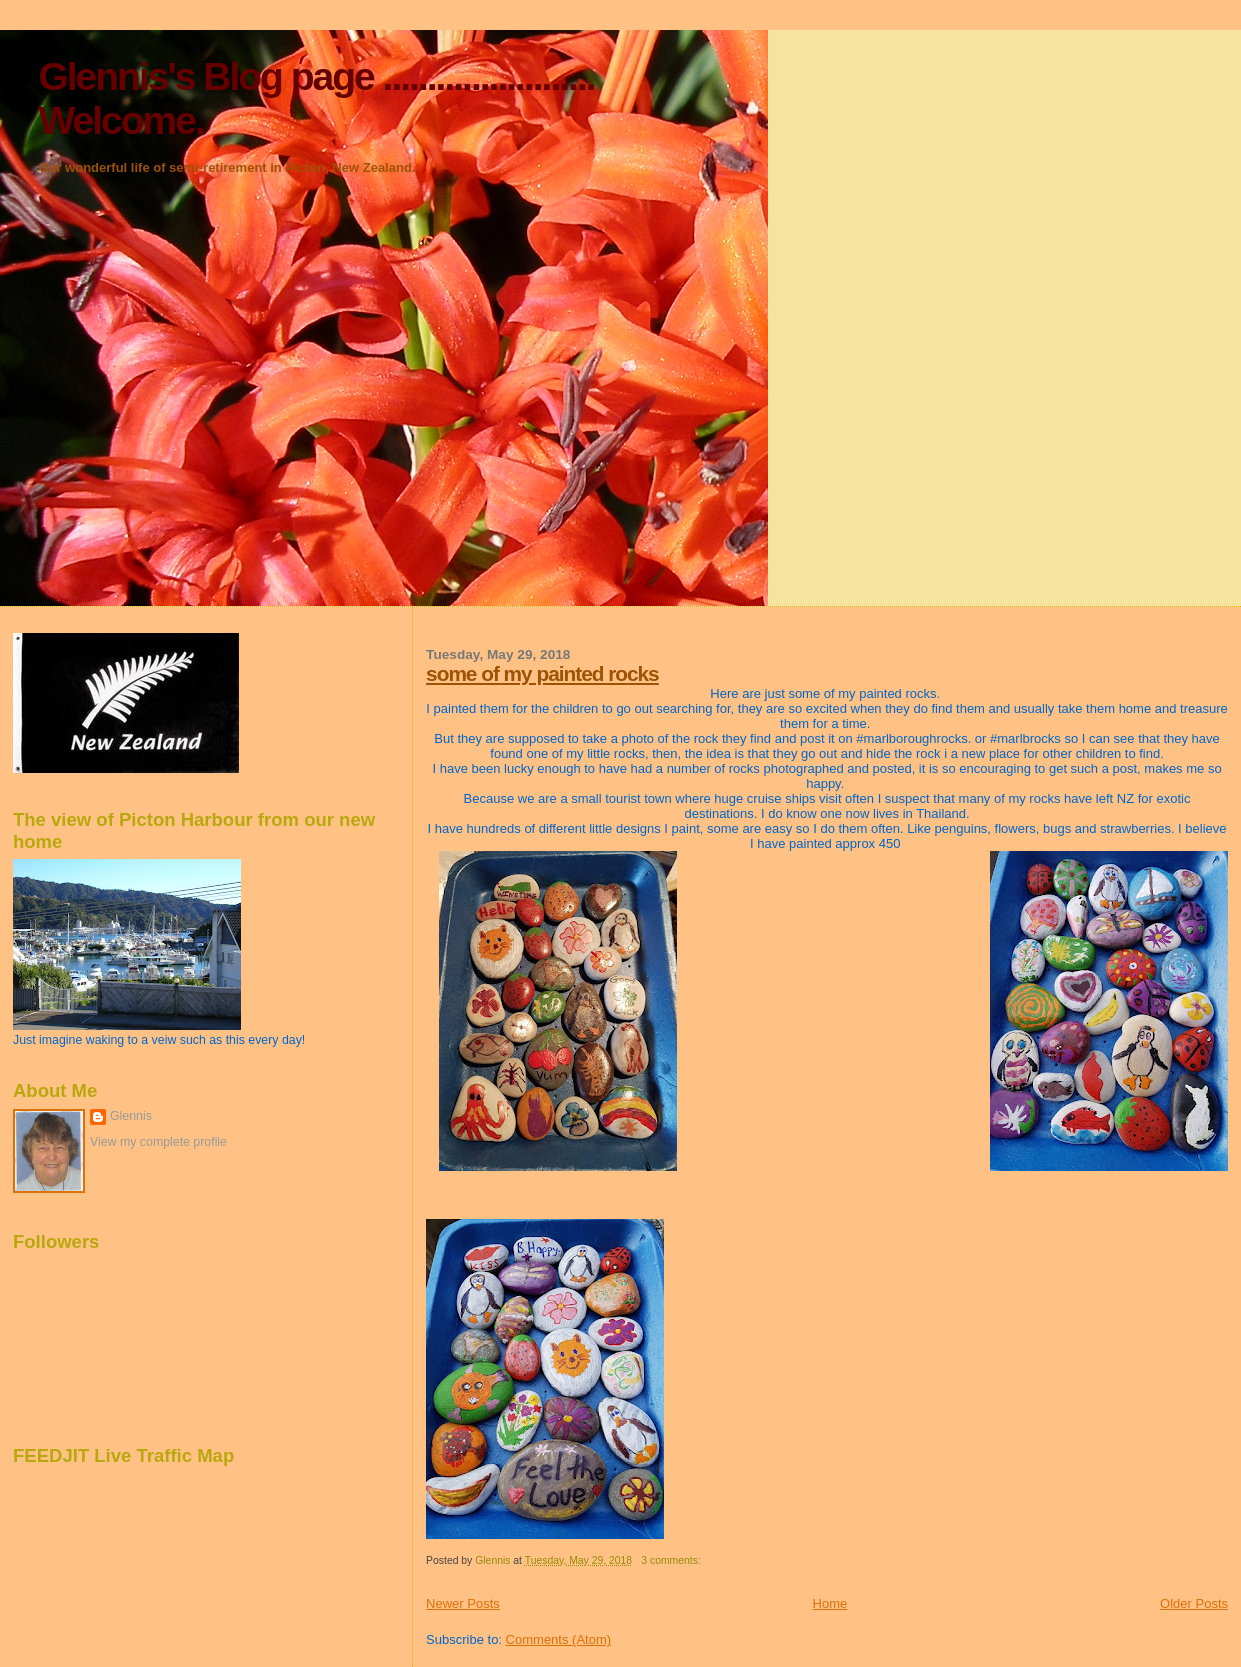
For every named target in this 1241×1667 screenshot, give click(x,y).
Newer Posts (463, 1603)
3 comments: (672, 1560)
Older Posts (1194, 1603)
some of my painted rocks (542, 673)
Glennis (131, 1116)
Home (830, 1603)
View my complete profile (158, 1142)
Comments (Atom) (558, 1639)
